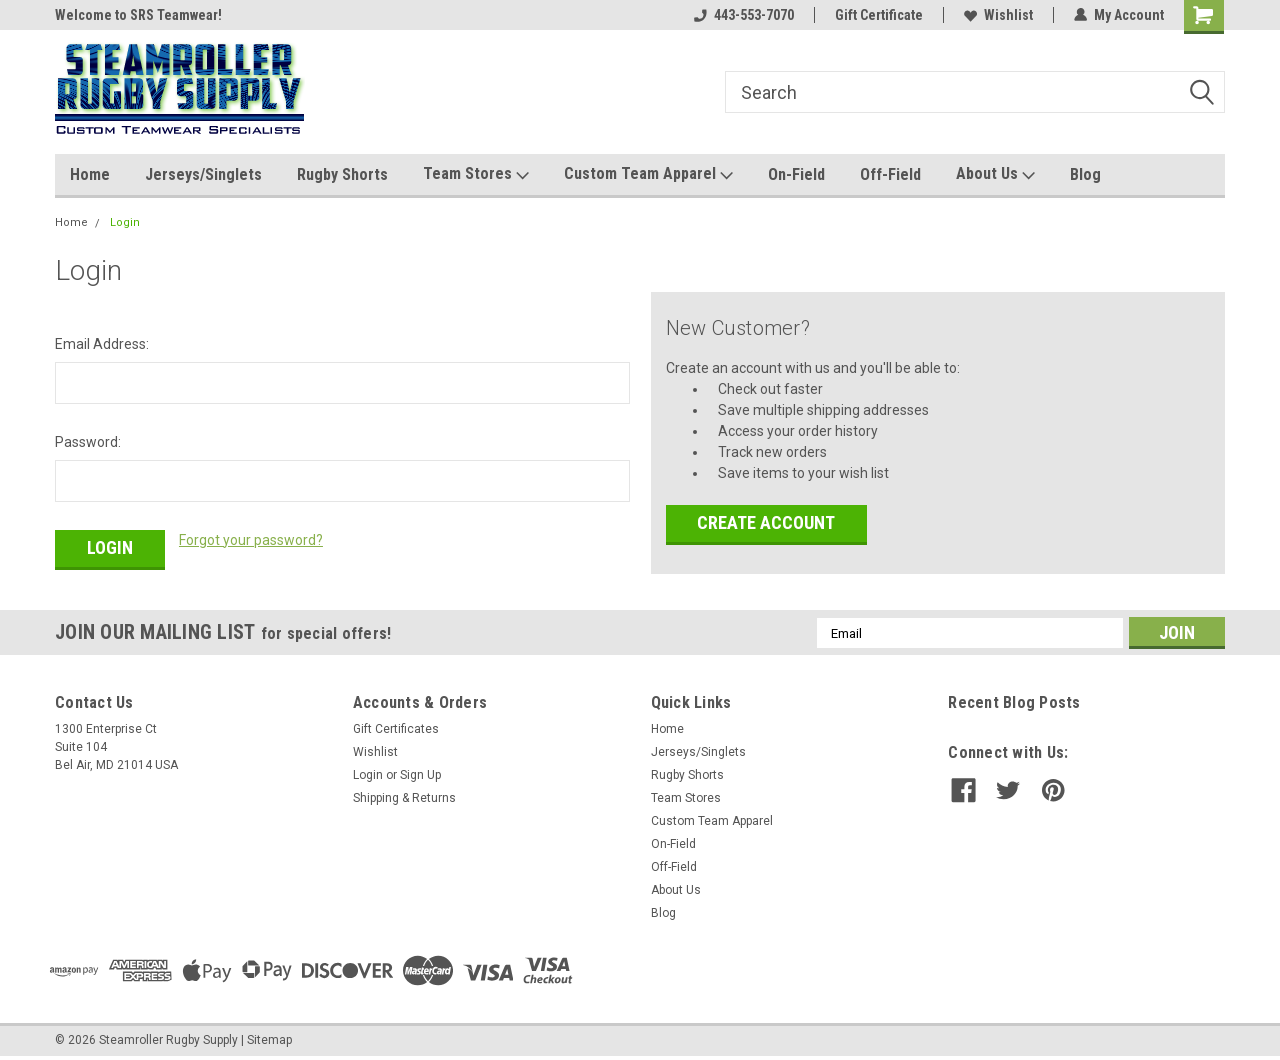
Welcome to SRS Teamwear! (138, 15)
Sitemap (269, 1040)
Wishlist (998, 15)
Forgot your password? (251, 540)
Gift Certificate (879, 15)
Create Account (766, 522)
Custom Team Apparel (648, 174)
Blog (1085, 174)
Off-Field (890, 174)
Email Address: (102, 344)
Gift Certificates (396, 729)
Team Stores (476, 174)
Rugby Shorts (342, 174)
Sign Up (420, 775)
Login (125, 222)
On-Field (796, 174)
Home (90, 174)
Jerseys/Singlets (203, 174)
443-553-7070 (744, 15)
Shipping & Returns (404, 798)
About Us (995, 174)
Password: (88, 442)
